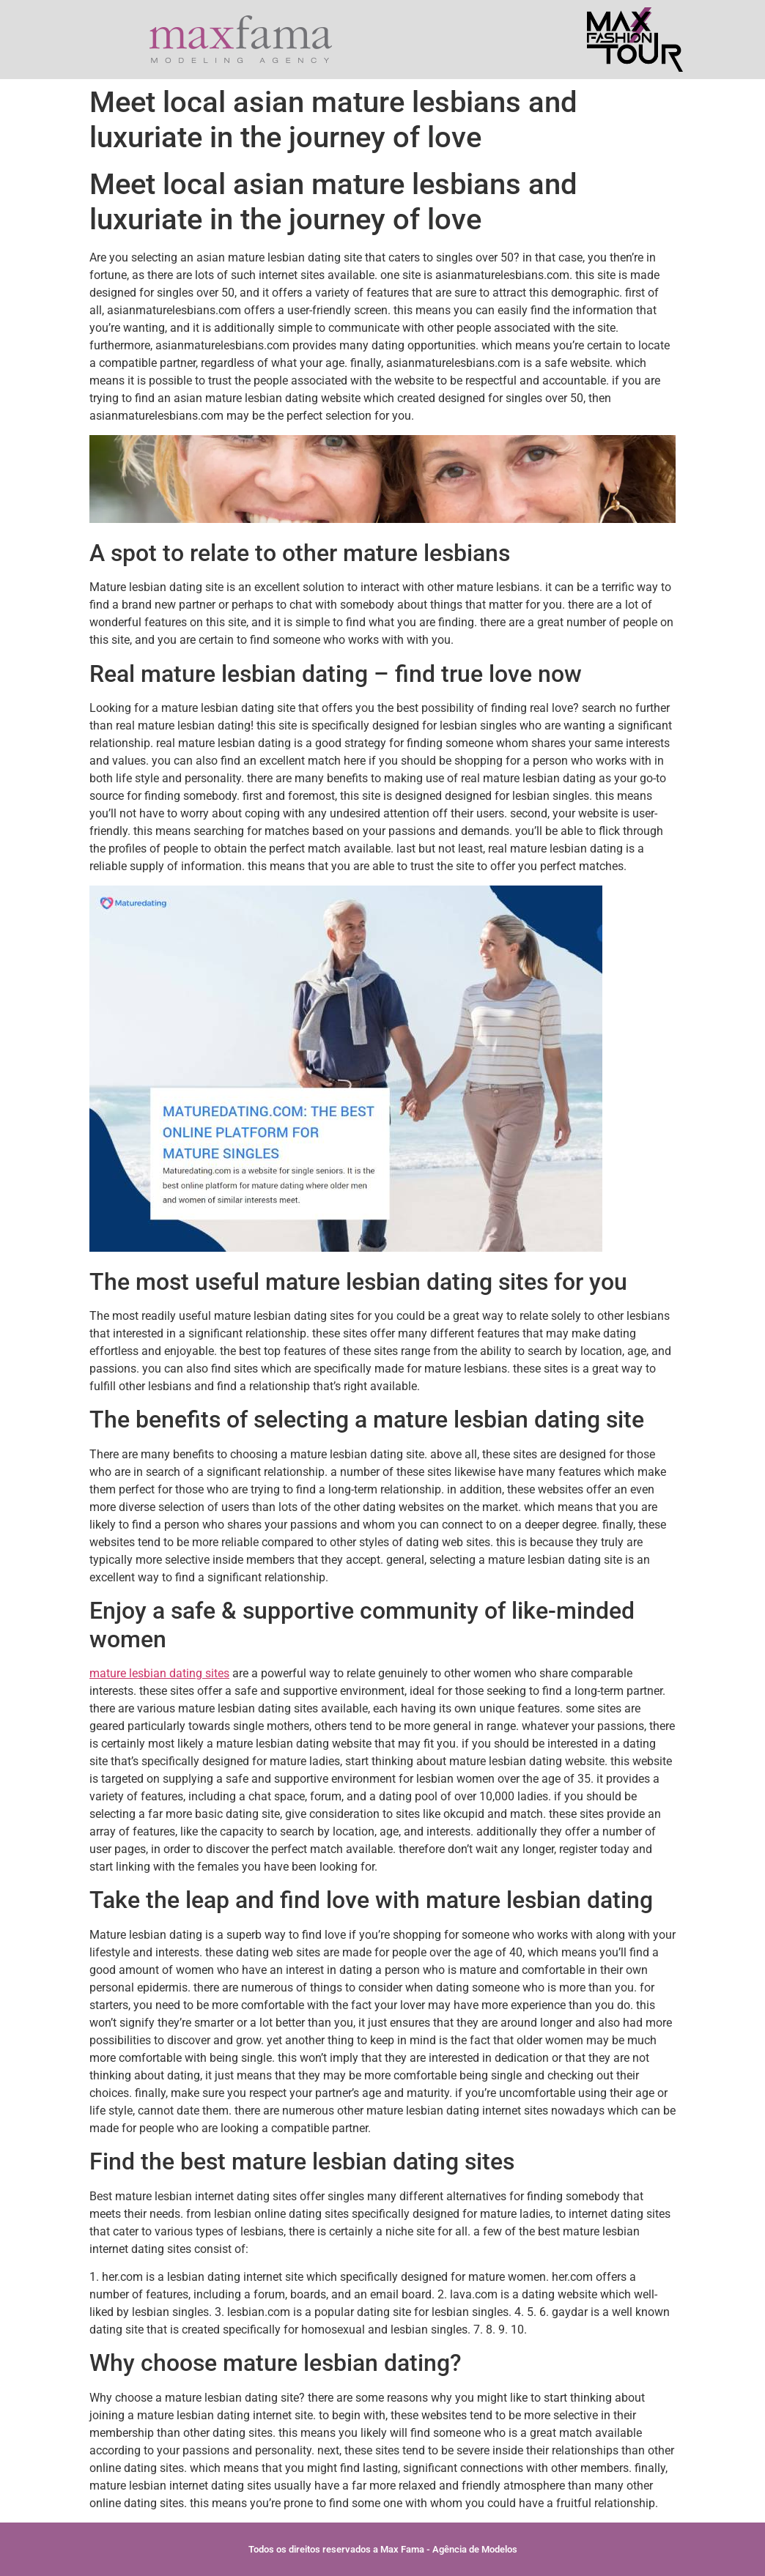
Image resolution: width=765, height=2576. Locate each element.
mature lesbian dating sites (159, 1673)
